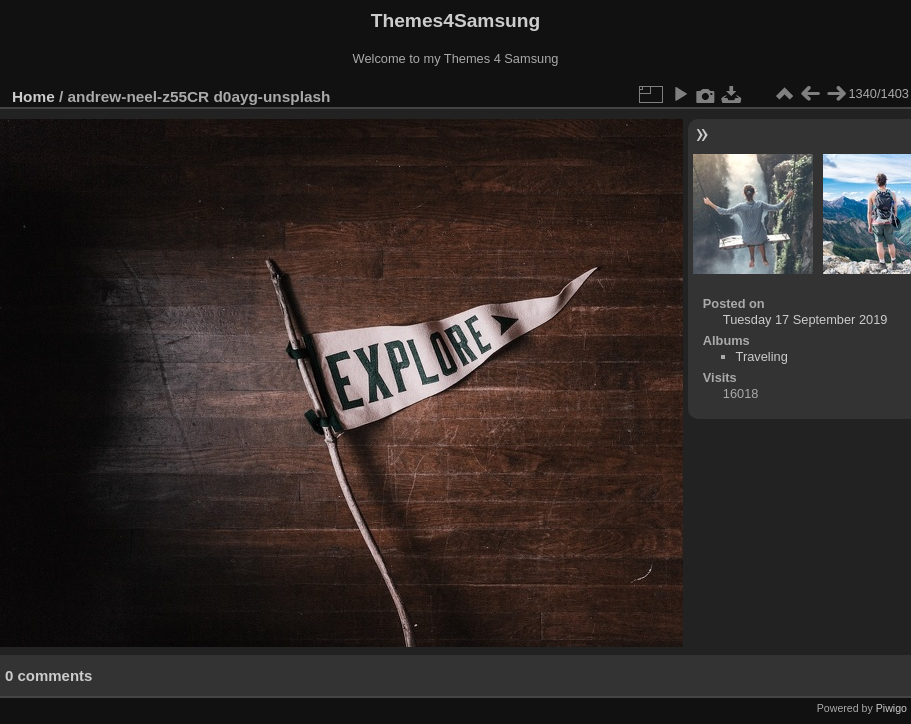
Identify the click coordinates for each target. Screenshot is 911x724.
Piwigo (891, 708)
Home (33, 96)
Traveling (762, 356)
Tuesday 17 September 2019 (805, 319)
